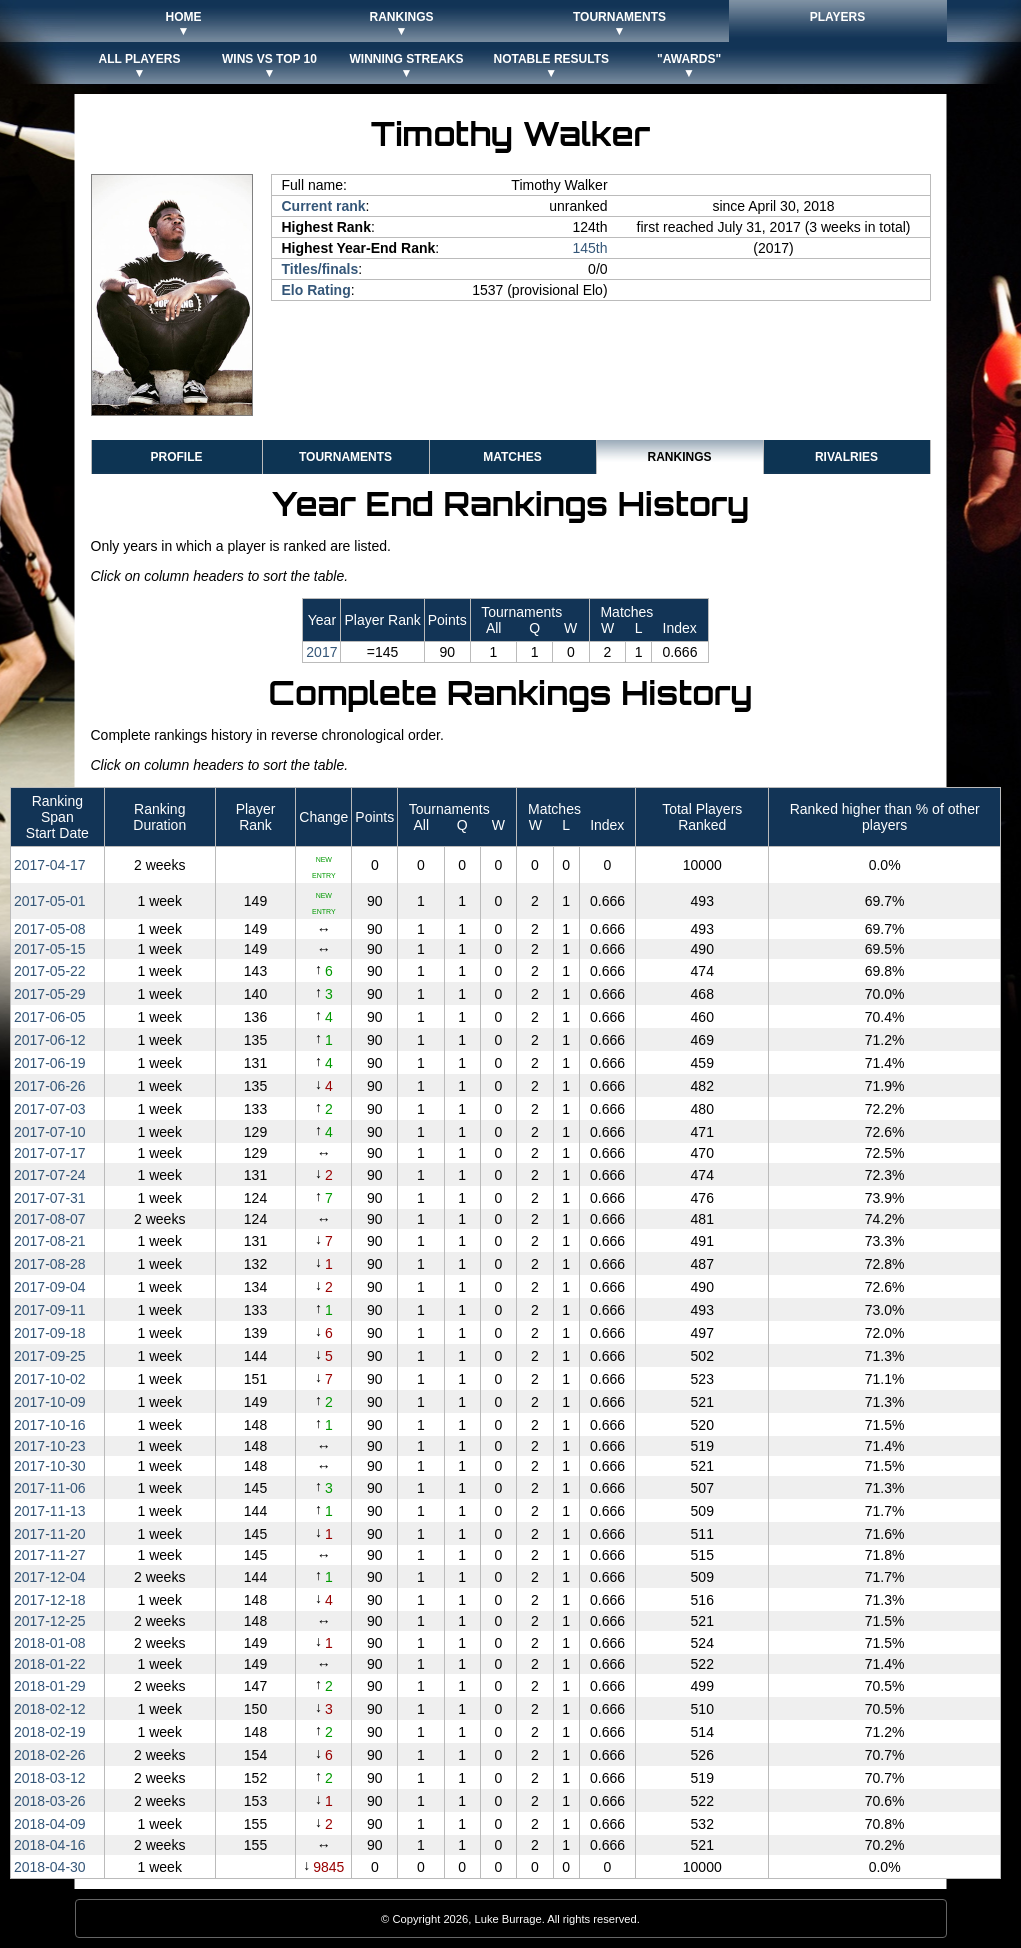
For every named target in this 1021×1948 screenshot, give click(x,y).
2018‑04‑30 (50, 1867)
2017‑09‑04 (50, 1287)
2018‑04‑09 (50, 1824)
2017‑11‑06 (50, 1488)
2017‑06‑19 (50, 1063)
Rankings (679, 457)
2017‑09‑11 (50, 1310)
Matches (512, 457)
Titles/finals (320, 269)
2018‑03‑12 (50, 1778)
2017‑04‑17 (50, 865)
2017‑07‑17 (50, 1153)
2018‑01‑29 (50, 1686)
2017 (321, 652)
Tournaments (345, 457)
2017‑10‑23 (50, 1446)
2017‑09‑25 (50, 1356)
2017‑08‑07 (50, 1219)
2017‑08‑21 (50, 1241)
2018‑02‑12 (50, 1709)
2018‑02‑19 (50, 1732)
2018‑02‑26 (50, 1755)
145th (590, 248)
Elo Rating (316, 290)
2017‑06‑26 (50, 1086)
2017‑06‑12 (50, 1040)
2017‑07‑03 (50, 1109)
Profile (176, 457)
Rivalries (846, 457)
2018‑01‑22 (50, 1664)
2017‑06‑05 (50, 1017)
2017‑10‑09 (50, 1402)
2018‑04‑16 (50, 1845)
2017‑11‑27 (50, 1555)
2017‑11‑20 (50, 1534)
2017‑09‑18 (50, 1333)
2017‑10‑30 (50, 1466)
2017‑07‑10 (50, 1132)
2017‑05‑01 (50, 901)
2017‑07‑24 (50, 1175)
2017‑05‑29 (50, 994)
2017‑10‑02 (50, 1379)
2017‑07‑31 (50, 1198)
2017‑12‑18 (50, 1600)
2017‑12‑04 (50, 1577)
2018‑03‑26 (50, 1801)
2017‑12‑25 (50, 1621)
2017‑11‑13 (50, 1511)
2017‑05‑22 (50, 971)
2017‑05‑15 (50, 949)
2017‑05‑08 (50, 929)
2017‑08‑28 (50, 1264)
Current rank (324, 206)
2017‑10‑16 (50, 1425)
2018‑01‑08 (50, 1643)
